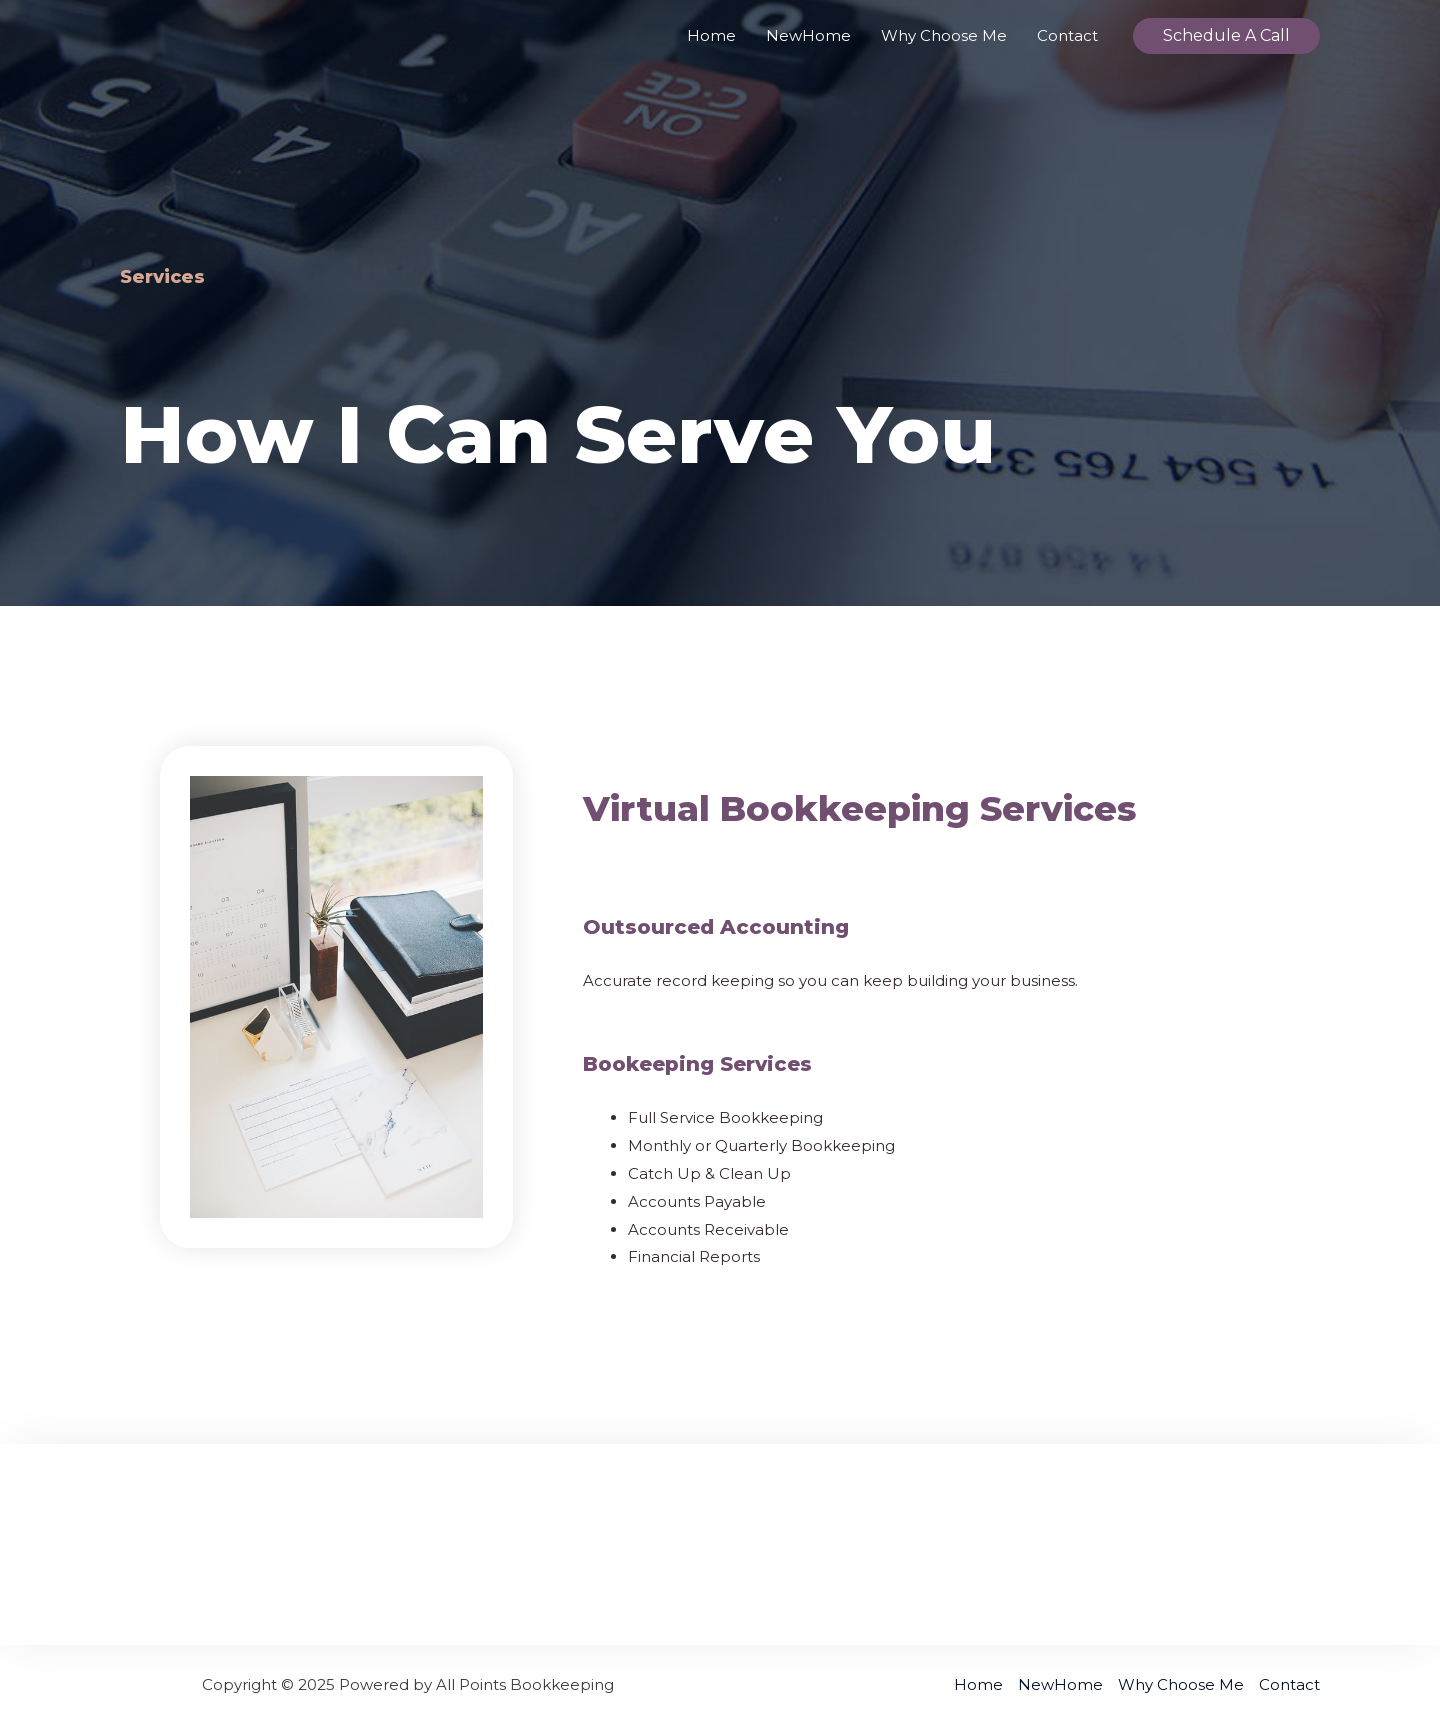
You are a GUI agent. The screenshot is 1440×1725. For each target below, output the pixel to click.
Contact (1067, 35)
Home (711, 35)
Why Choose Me (944, 35)
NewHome (808, 35)
